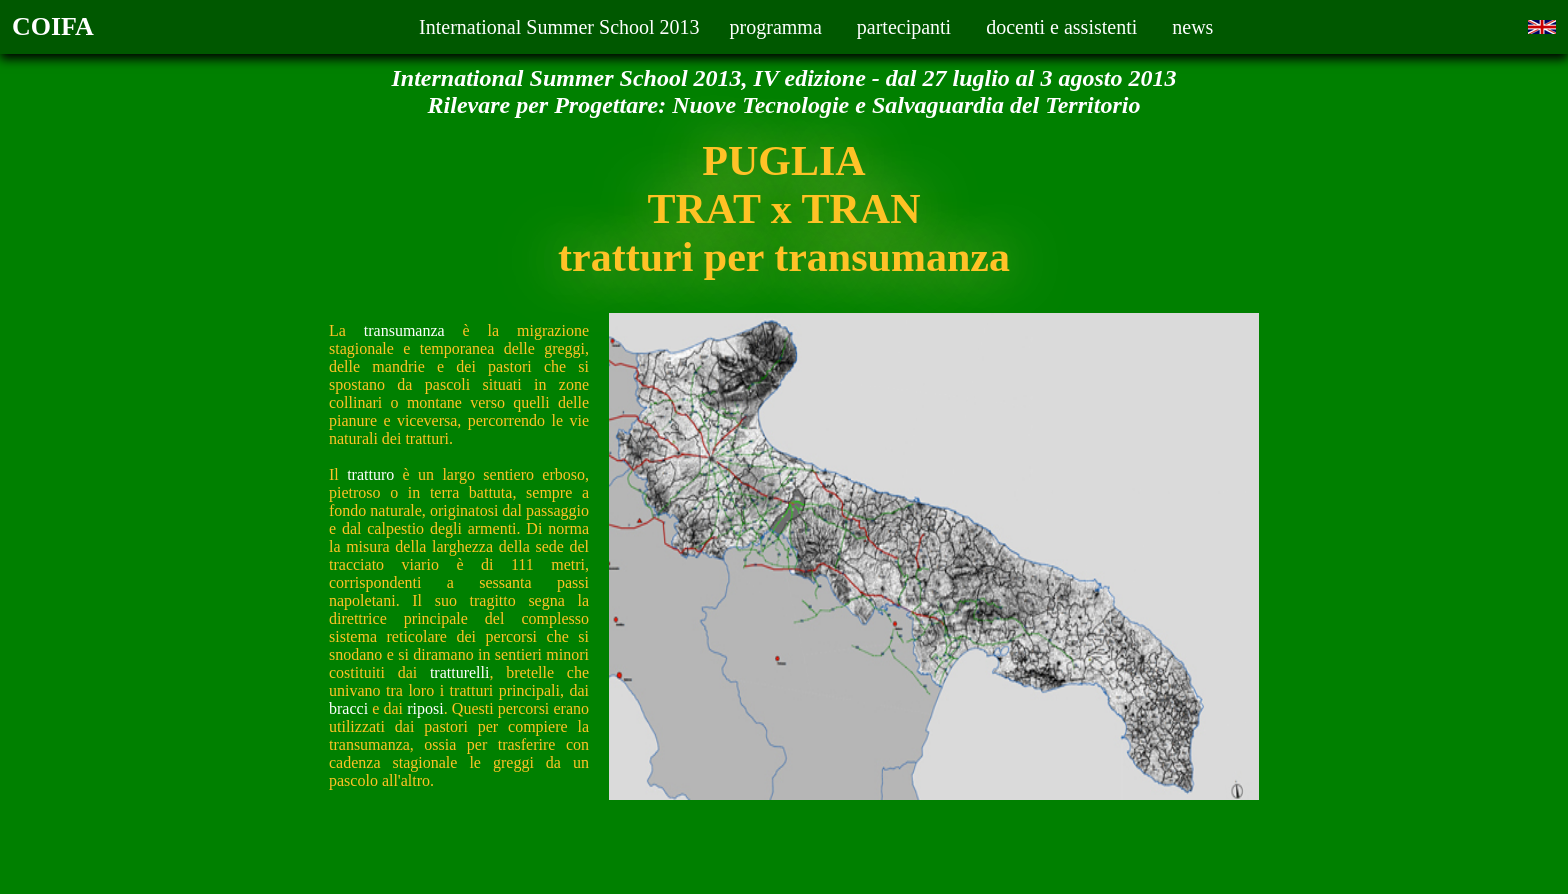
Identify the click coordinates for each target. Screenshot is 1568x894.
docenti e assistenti (1061, 27)
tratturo (370, 474)
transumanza (404, 330)
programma (776, 27)
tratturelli (460, 672)
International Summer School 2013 (559, 27)
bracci (348, 708)
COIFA (53, 26)
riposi (425, 708)
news (1192, 27)
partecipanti (904, 27)
